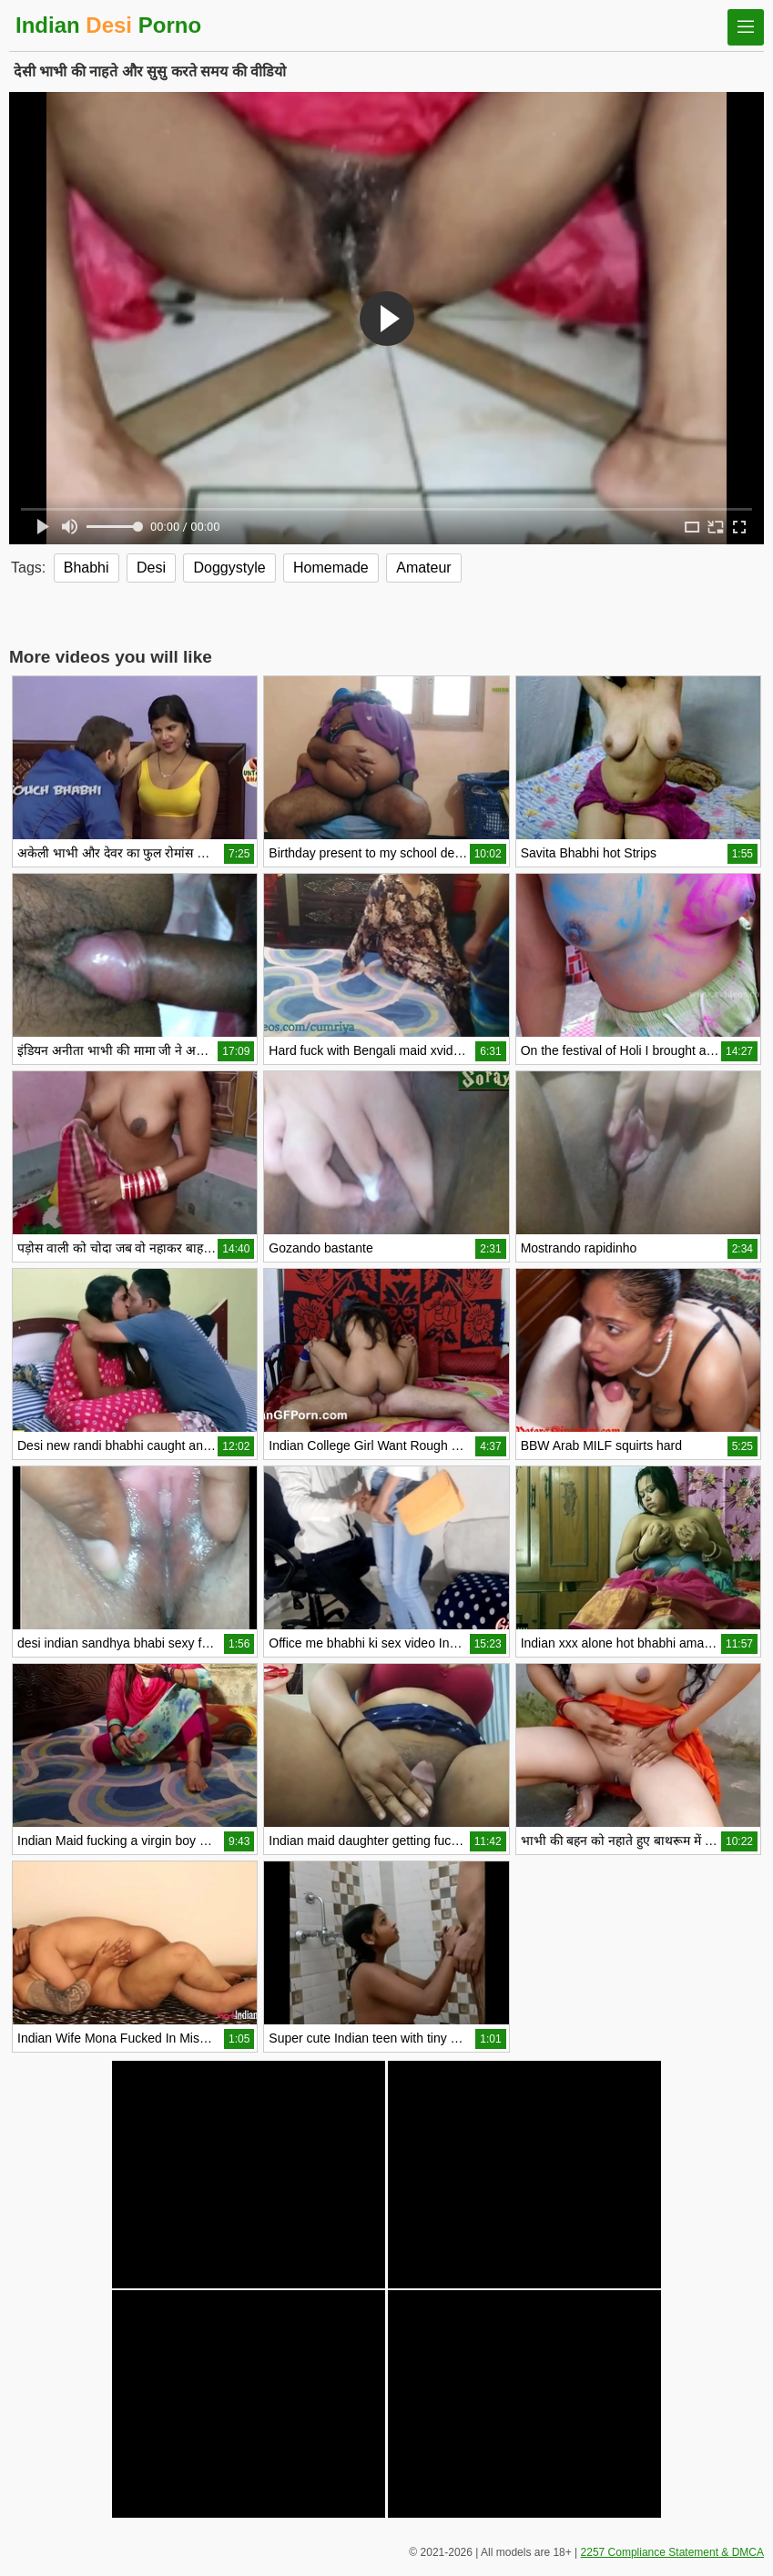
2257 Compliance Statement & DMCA (672, 2552)
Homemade (331, 567)
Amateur (423, 567)
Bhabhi (86, 567)
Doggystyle (229, 567)
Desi (151, 567)
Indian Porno (108, 25)
